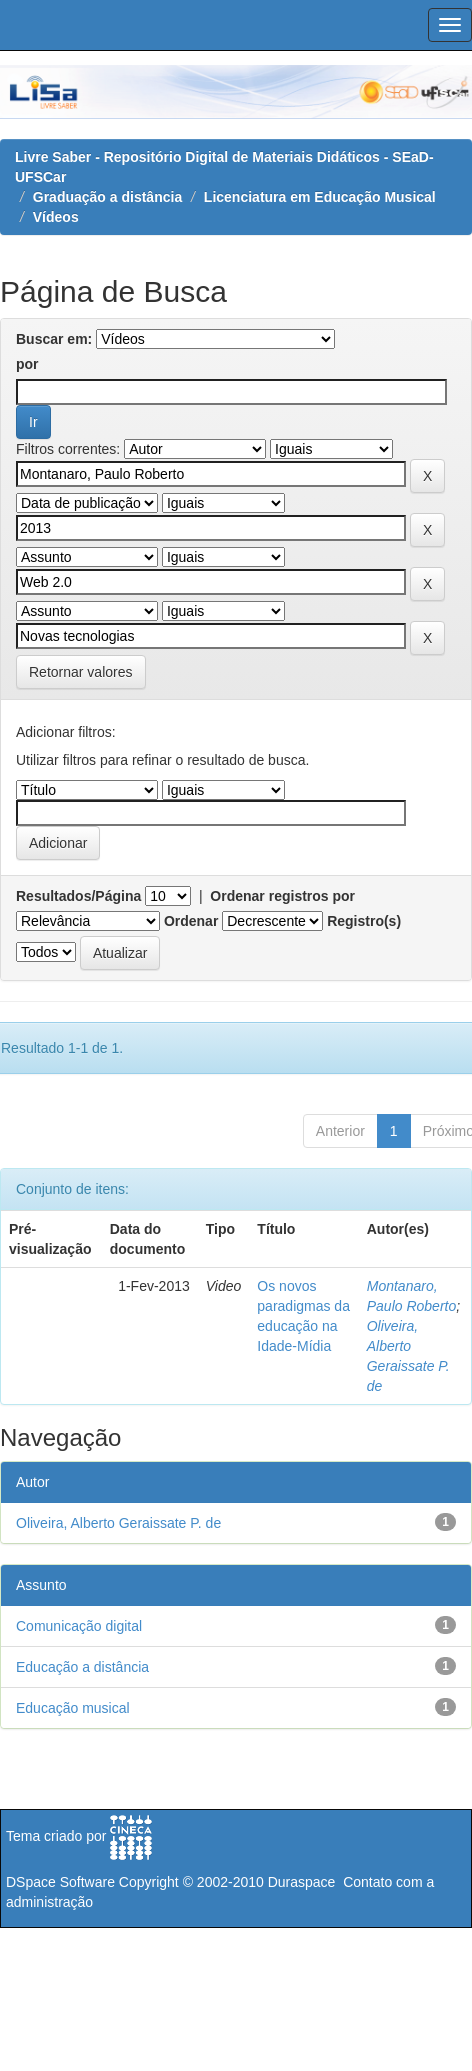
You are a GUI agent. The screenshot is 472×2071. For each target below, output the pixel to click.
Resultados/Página (78, 896)
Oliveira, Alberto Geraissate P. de (118, 1523)
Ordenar (191, 921)
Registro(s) (364, 921)
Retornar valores (81, 672)
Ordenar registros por (282, 896)
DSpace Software (60, 1882)
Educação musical (73, 1708)
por (27, 364)
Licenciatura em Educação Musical (320, 197)
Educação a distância (82, 1667)
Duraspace (302, 1882)
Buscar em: (54, 339)
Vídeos (56, 217)
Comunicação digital (79, 1626)
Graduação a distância (107, 197)
